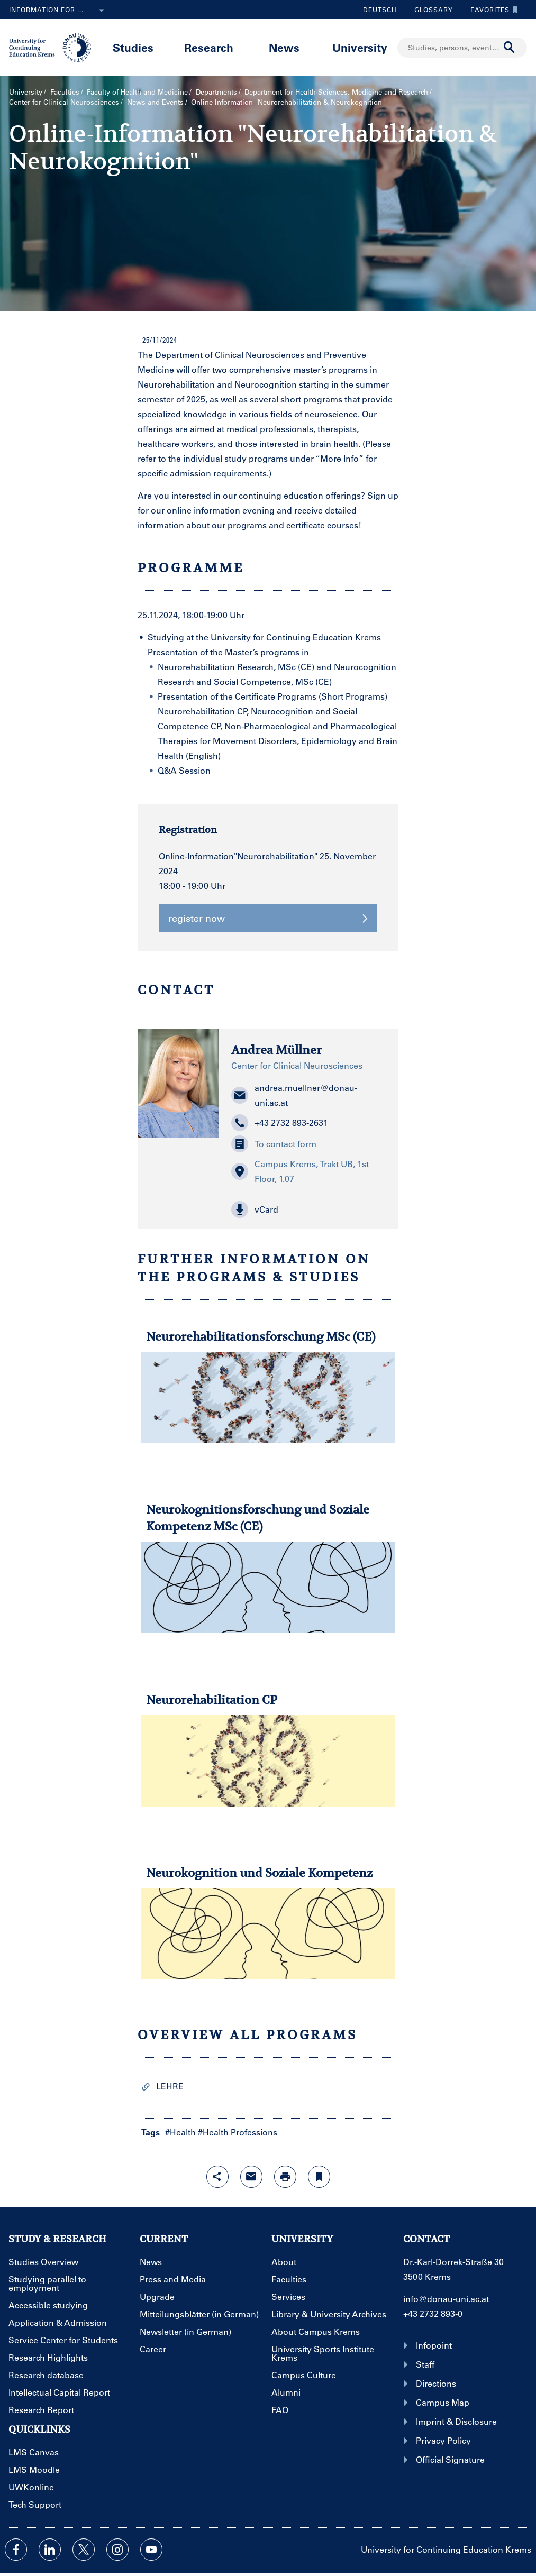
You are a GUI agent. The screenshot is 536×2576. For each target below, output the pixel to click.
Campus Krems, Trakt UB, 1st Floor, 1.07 (300, 1171)
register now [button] (268, 918)
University (359, 47)
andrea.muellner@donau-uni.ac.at (294, 1095)
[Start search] (509, 47)
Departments (216, 91)
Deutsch (380, 9)
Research (208, 47)
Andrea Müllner (276, 1049)
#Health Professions (237, 2132)
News (284, 47)
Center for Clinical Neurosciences (64, 101)
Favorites (491, 9)
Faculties (64, 91)
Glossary (429, 9)
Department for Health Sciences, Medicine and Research (336, 91)
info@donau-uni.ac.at (446, 2298)
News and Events (155, 101)
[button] (309, 1209)
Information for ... (58, 10)
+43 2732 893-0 (432, 2313)
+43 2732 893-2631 (279, 1122)
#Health (180, 2132)
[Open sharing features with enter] (217, 2177)
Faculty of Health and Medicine (137, 91)
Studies (133, 47)
